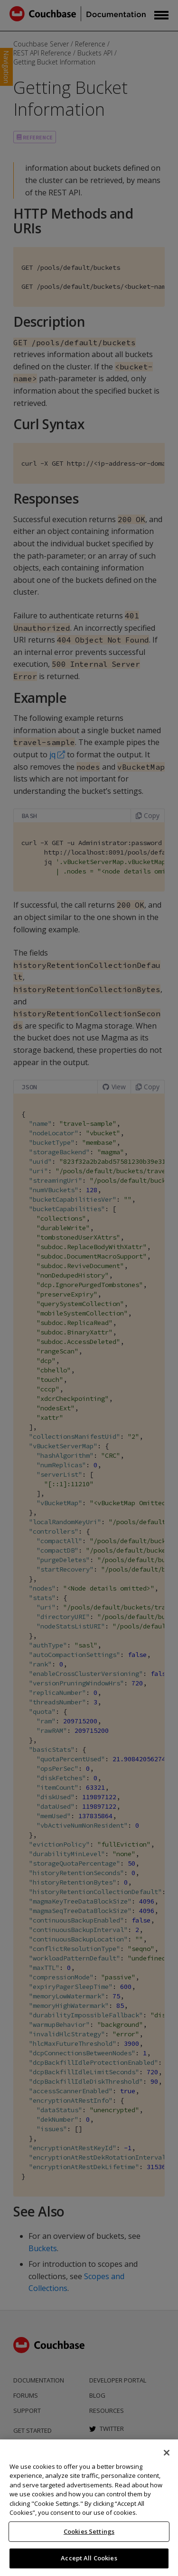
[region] (89, 2507)
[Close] (166, 2452)
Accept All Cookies (89, 2558)
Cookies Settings (89, 2531)
